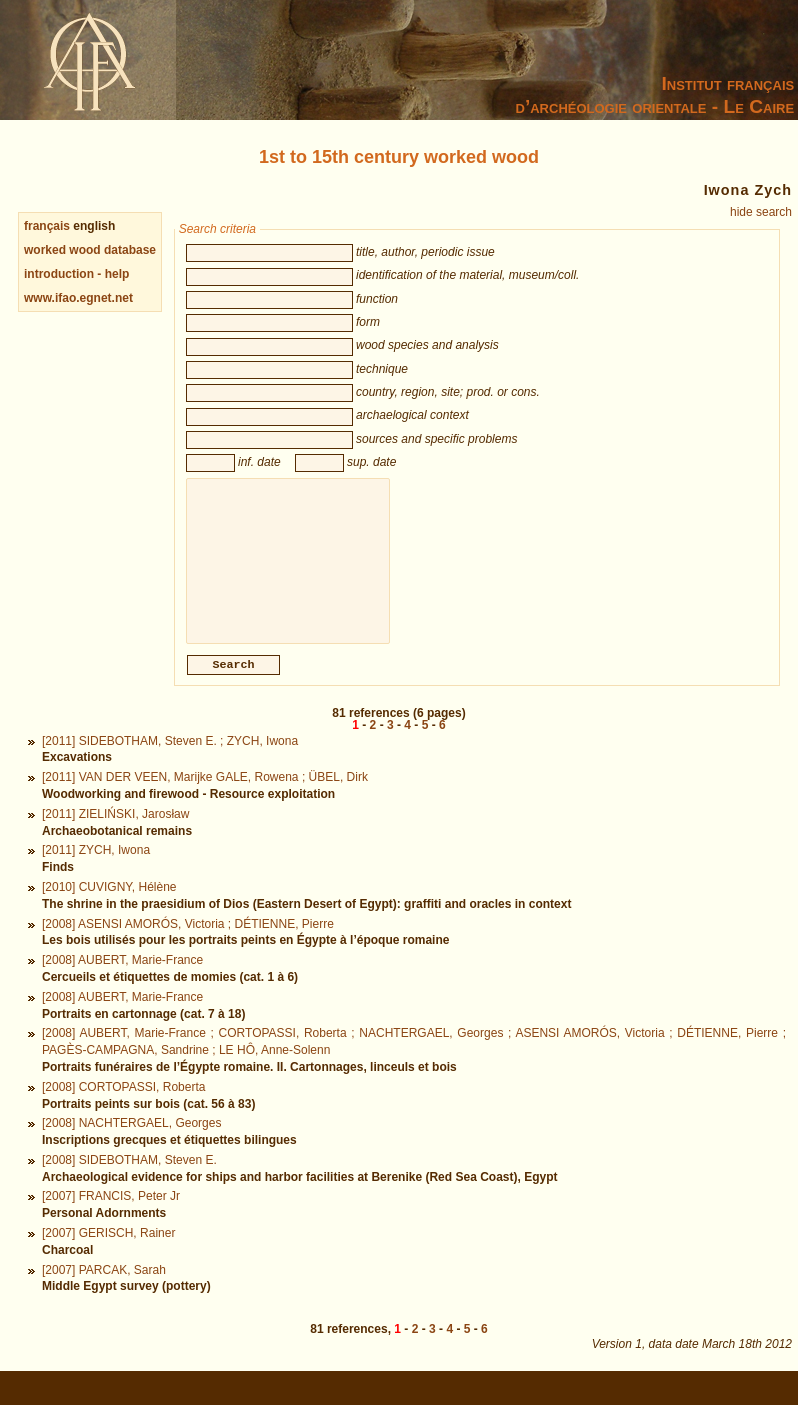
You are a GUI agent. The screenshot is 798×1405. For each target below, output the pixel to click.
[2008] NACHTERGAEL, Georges (131, 1145)
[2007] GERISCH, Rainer (108, 1255)
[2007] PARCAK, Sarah (104, 1292)
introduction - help (76, 274)
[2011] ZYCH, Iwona (96, 872)
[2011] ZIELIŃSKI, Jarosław (115, 836)
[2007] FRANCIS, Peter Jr (111, 1218)
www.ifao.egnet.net (78, 298)
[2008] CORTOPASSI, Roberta (123, 1109)
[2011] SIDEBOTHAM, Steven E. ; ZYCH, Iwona (170, 763)
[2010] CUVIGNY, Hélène (109, 909)
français (47, 226)
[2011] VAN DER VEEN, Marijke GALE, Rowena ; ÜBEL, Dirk (205, 799)
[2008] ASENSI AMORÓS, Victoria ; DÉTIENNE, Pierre (188, 946)
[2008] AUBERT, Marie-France (122, 982)
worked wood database (90, 250)
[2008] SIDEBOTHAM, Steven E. (129, 1182)
